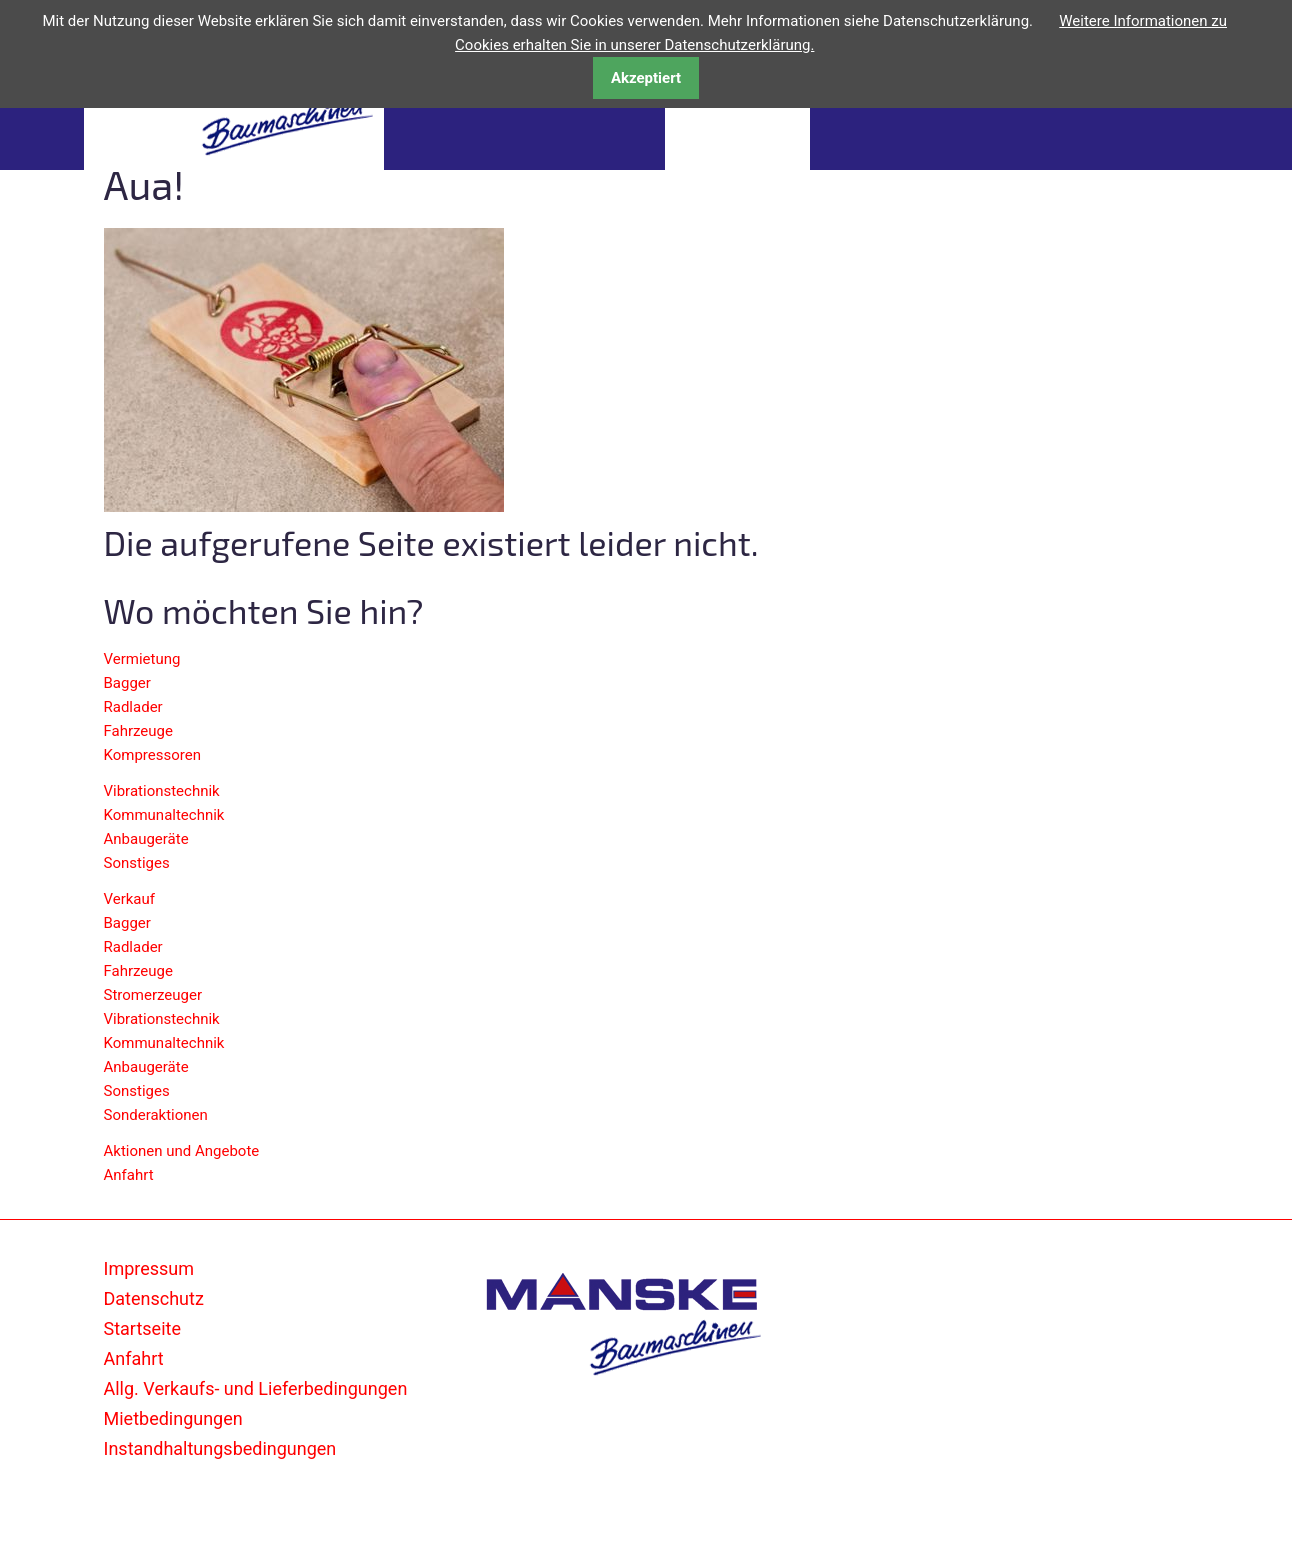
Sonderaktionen (156, 1115)
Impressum (149, 1268)
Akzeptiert (646, 78)
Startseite (142, 1328)
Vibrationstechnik (162, 791)
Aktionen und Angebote (182, 1151)
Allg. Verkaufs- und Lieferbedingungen (256, 1388)
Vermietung (142, 659)
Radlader (133, 707)
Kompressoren (152, 755)
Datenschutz (154, 1298)
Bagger (127, 683)
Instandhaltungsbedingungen (220, 1448)
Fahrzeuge (138, 731)
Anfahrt (129, 1175)
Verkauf (130, 899)
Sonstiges (137, 863)
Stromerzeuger (153, 995)
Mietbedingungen (173, 1418)
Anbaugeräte (146, 839)
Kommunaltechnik (164, 815)
